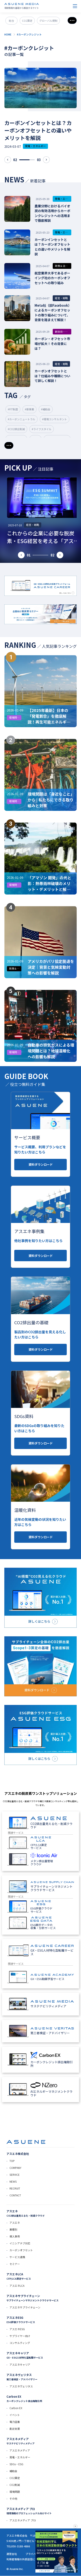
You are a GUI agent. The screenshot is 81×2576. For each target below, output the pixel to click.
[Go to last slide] (21, 555)
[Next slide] (46, 159)
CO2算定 (15, 2478)
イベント (15, 2415)
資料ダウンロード (41, 1164)
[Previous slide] (7, 159)
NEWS (13, 2181)
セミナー (15, 2264)
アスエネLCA (17, 2285)
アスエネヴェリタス (21, 2386)
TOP (12, 2161)
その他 (13, 2498)
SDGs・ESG (16, 2464)
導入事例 (15, 2236)
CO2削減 (15, 2485)
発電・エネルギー (20, 2457)
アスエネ (15, 2222)
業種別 (13, 2229)
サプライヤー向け (20, 2336)
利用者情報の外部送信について (24, 2559)
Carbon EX (16, 2408)
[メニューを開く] (75, 6)
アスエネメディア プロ (23, 2520)
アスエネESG (17, 2329)
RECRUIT (15, 2188)
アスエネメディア (20, 2450)
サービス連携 (17, 2257)
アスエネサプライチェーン (25, 2307)
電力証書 (15, 2422)
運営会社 (11, 2554)
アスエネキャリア (20, 2364)
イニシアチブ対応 (20, 2243)
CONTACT (15, 2195)
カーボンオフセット (21, 2250)
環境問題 (15, 2491)
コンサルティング (20, 2343)
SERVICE (15, 2174)
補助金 (13, 2471)
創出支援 (15, 2428)
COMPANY (15, 2168)
